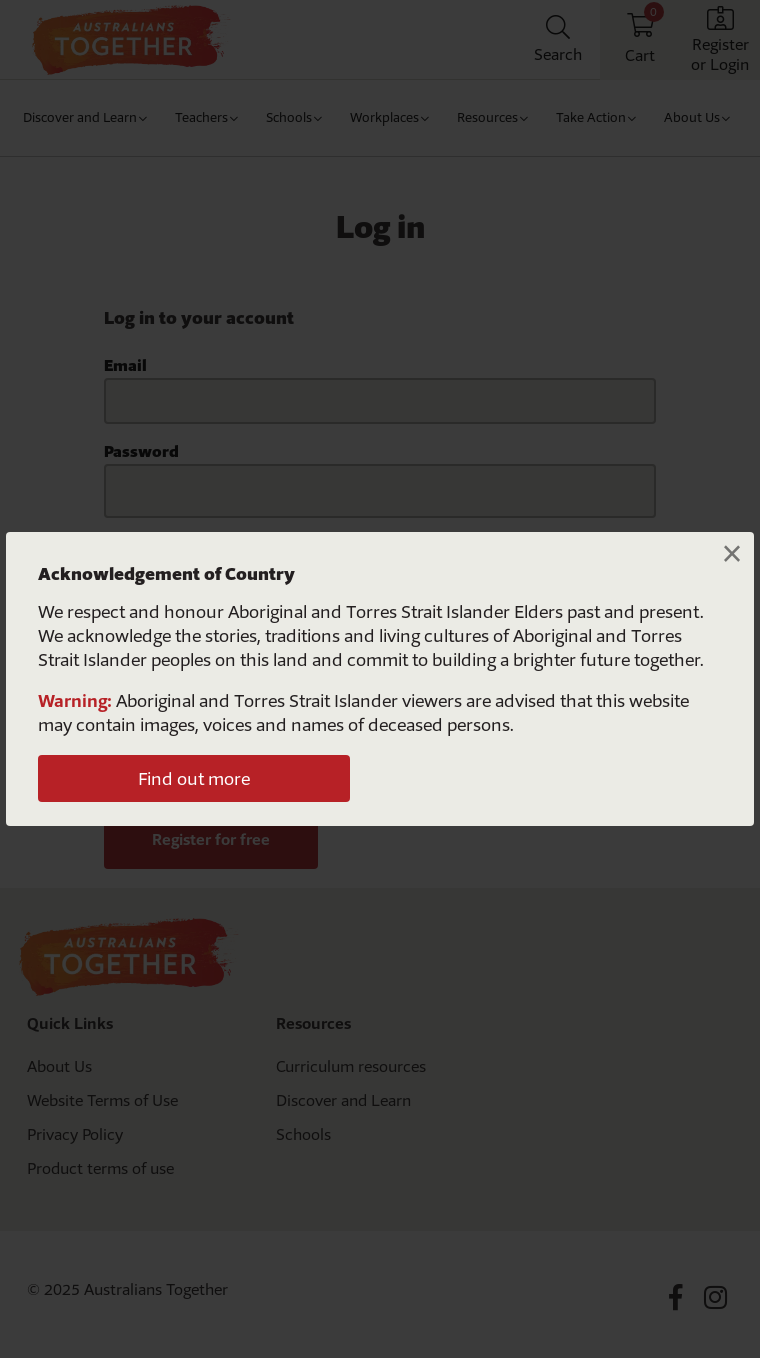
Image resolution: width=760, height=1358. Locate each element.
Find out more (194, 778)
